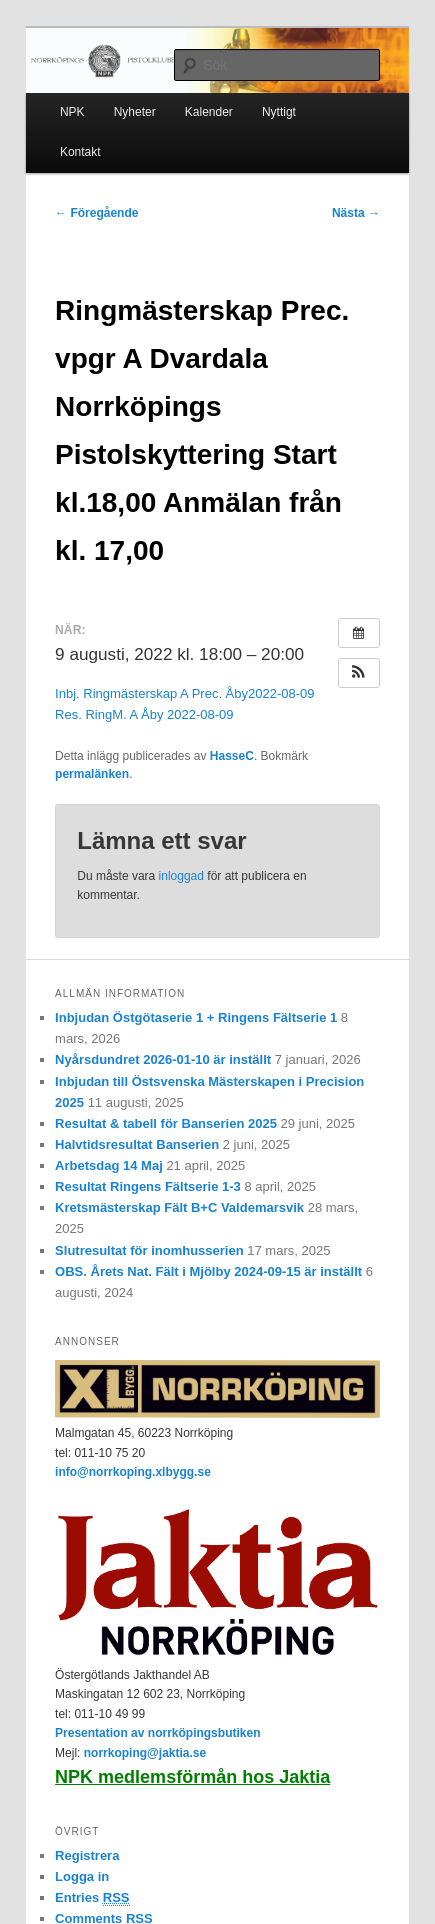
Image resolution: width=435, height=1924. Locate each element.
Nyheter (135, 112)
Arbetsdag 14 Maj (109, 1165)
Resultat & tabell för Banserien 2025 (166, 1123)
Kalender (209, 112)
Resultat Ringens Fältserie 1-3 (148, 1186)
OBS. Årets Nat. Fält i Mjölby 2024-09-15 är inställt (208, 1271)
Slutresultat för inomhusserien (149, 1250)
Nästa (356, 213)
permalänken (92, 774)
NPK (72, 112)
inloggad (181, 876)
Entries (92, 1898)
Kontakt (80, 152)
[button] (359, 673)
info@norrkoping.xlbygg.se (133, 1472)
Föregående (96, 213)
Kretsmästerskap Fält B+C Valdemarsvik (179, 1207)
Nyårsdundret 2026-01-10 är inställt (163, 1059)
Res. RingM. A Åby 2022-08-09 (144, 714)
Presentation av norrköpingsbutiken (157, 1733)
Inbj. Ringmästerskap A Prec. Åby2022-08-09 (184, 693)
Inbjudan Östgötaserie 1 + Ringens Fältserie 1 (196, 1017)
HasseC (232, 756)
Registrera (87, 1855)
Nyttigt (279, 112)
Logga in (82, 1876)
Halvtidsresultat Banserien (137, 1144)
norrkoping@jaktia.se (145, 1753)
